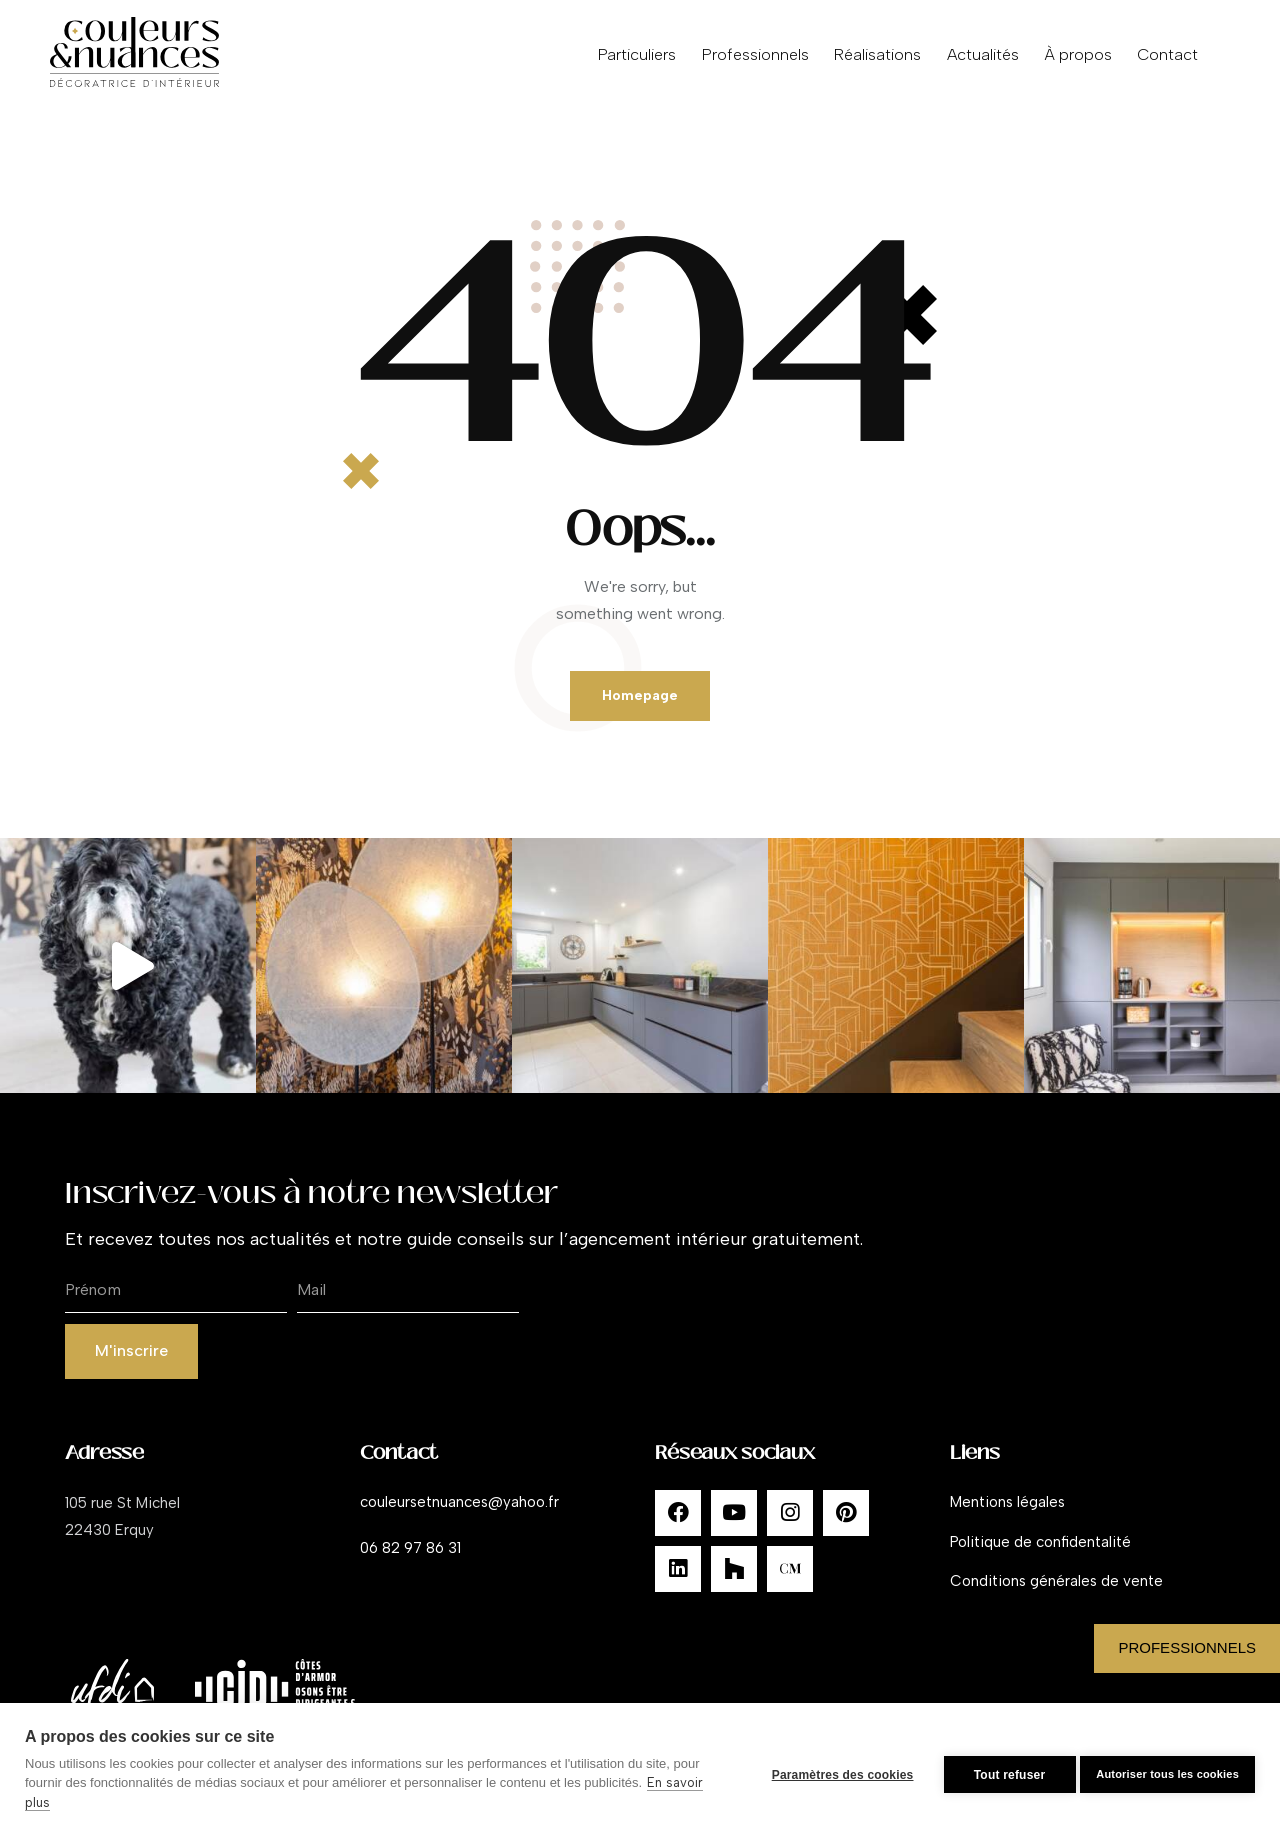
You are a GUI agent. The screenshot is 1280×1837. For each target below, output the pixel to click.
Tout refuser (1000, 1770)
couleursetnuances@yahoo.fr (459, 1516)
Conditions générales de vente (1056, 1596)
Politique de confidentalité (1040, 1556)
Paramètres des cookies (833, 1770)
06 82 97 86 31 (410, 1562)
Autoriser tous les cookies (1167, 1770)
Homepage (640, 701)
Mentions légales (1007, 1516)
